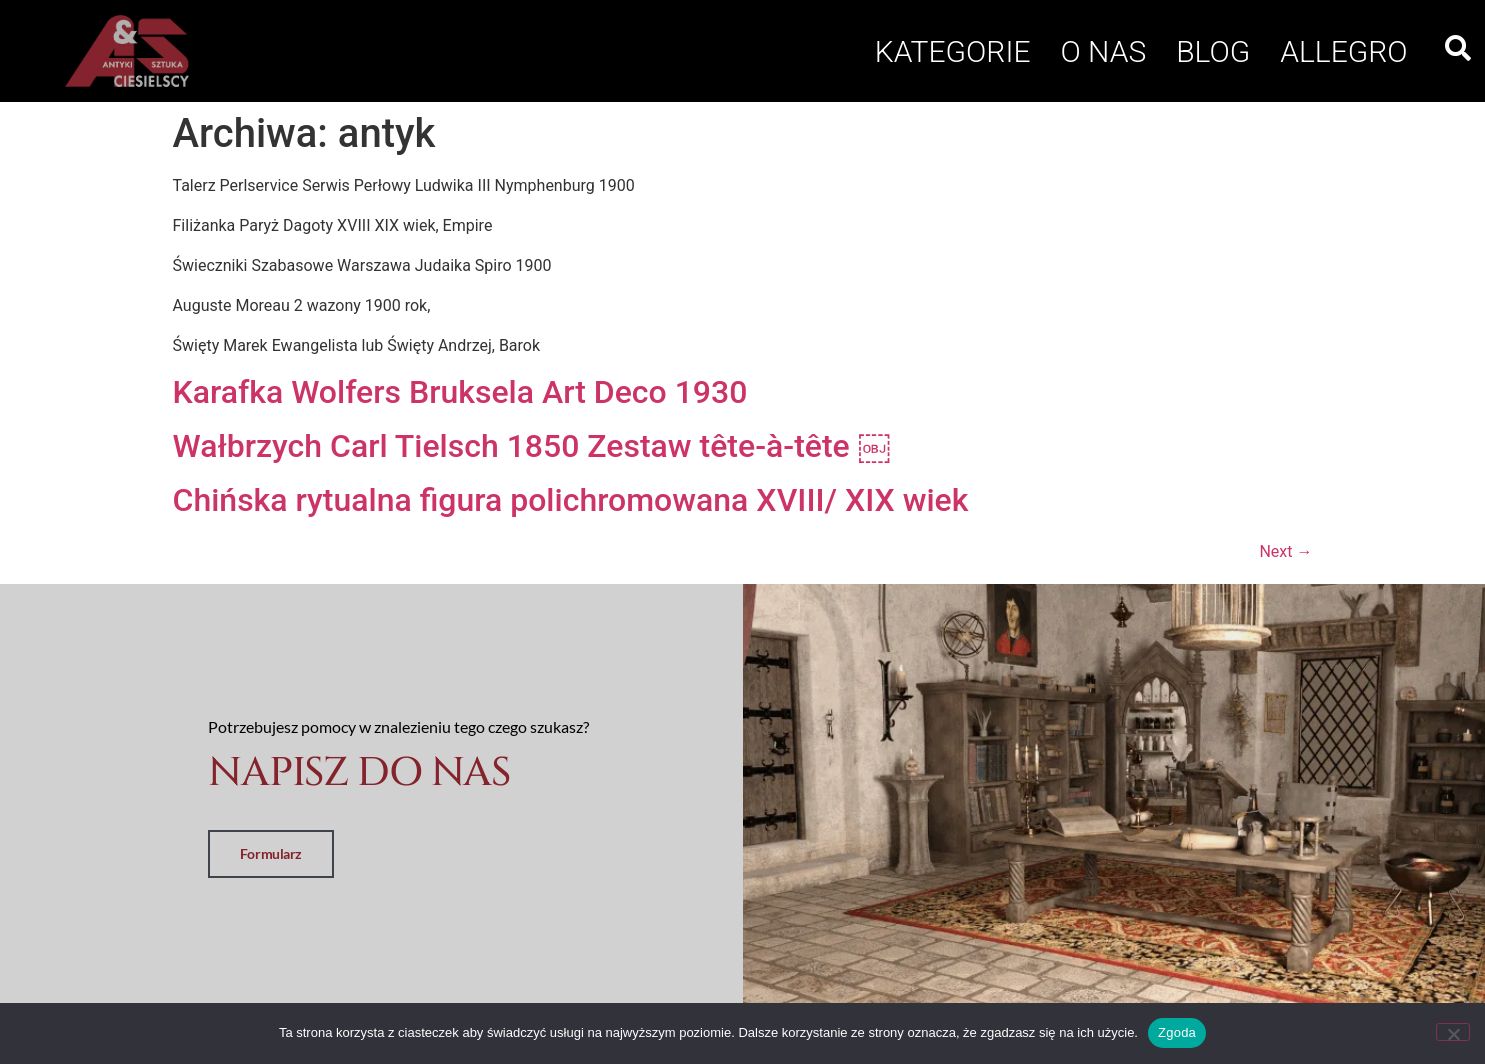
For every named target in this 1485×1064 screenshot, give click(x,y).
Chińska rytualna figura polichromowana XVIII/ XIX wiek (571, 500)
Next (1285, 551)
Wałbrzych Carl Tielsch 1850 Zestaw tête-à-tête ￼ (532, 446)
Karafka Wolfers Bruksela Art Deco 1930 (460, 392)
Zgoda (1177, 1032)
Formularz (271, 853)
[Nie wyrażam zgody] (1453, 1032)
